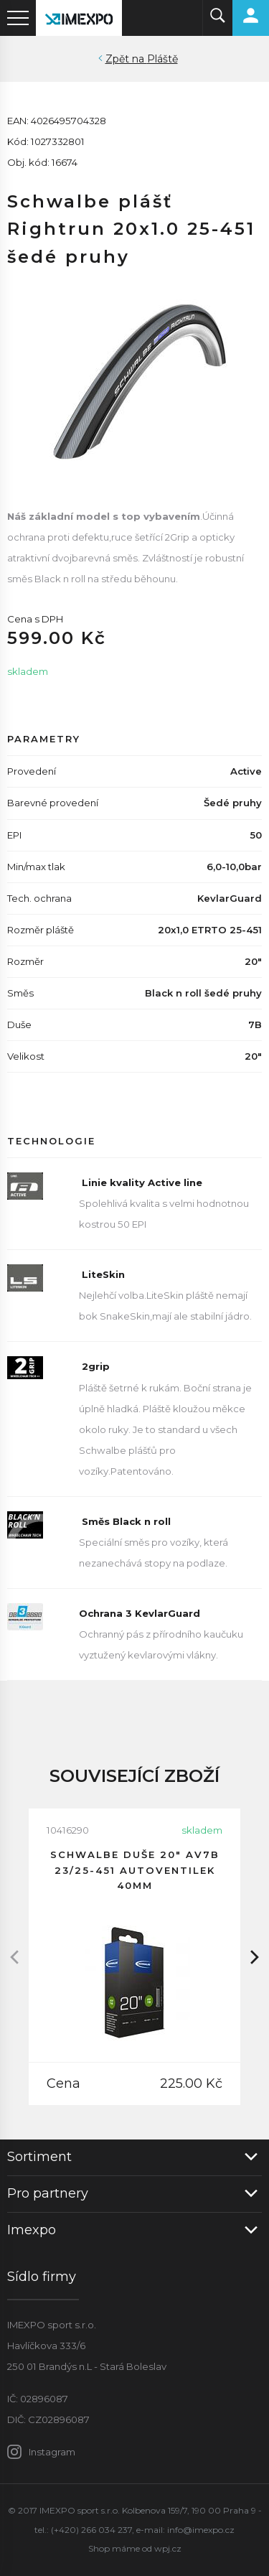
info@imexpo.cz (201, 2529)
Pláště (162, 58)
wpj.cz (167, 2548)
